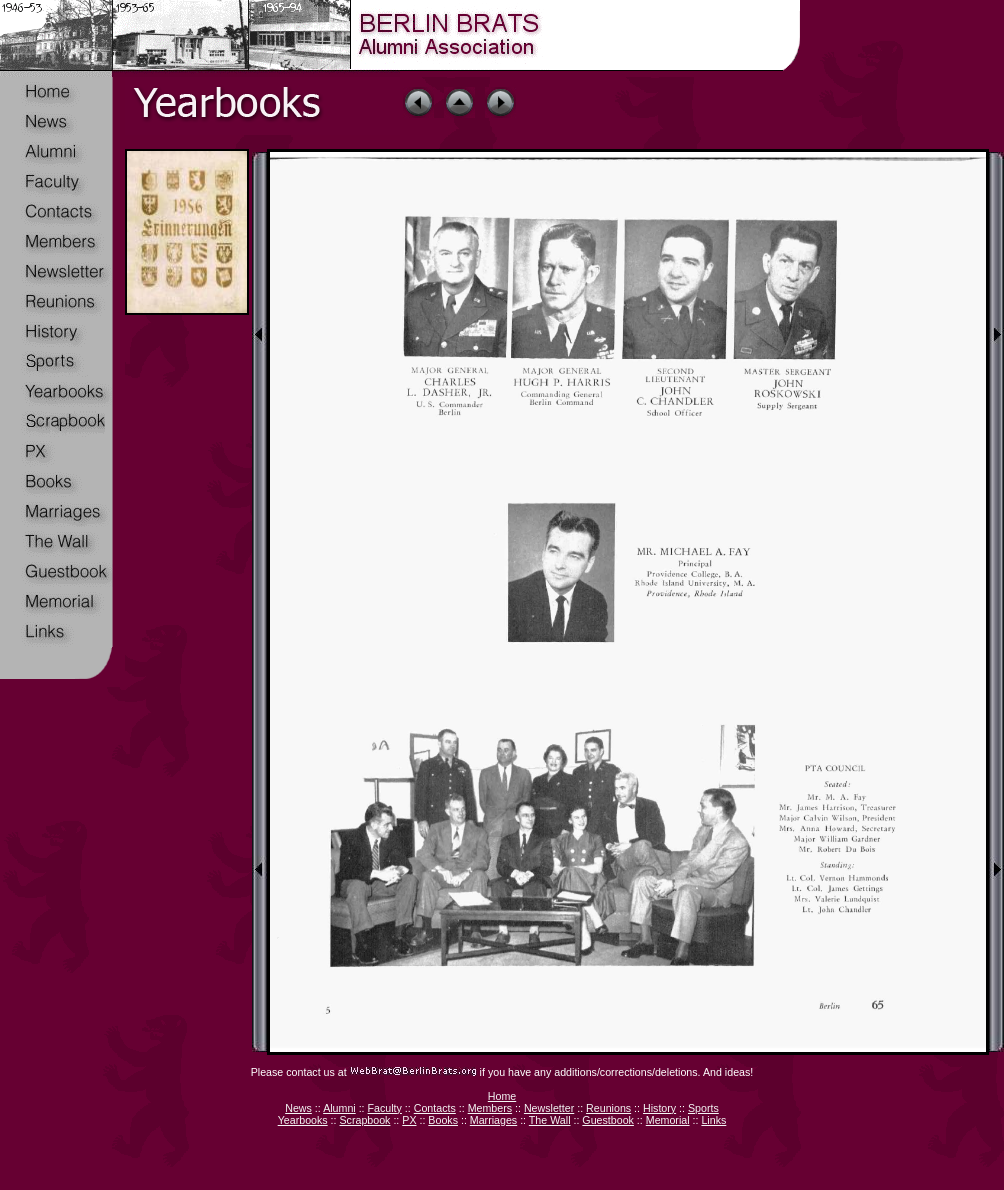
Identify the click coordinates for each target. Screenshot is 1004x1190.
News (298, 1108)
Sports (703, 1108)
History (659, 1108)
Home (502, 1096)
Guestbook (608, 1120)
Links (713, 1120)
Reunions (608, 1108)
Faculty (385, 1108)
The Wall (550, 1120)
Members (490, 1108)
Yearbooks (303, 1120)
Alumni (339, 1108)
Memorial (668, 1120)
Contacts (435, 1108)
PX (409, 1120)
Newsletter (549, 1108)
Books (443, 1120)
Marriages (493, 1120)
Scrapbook (364, 1120)
